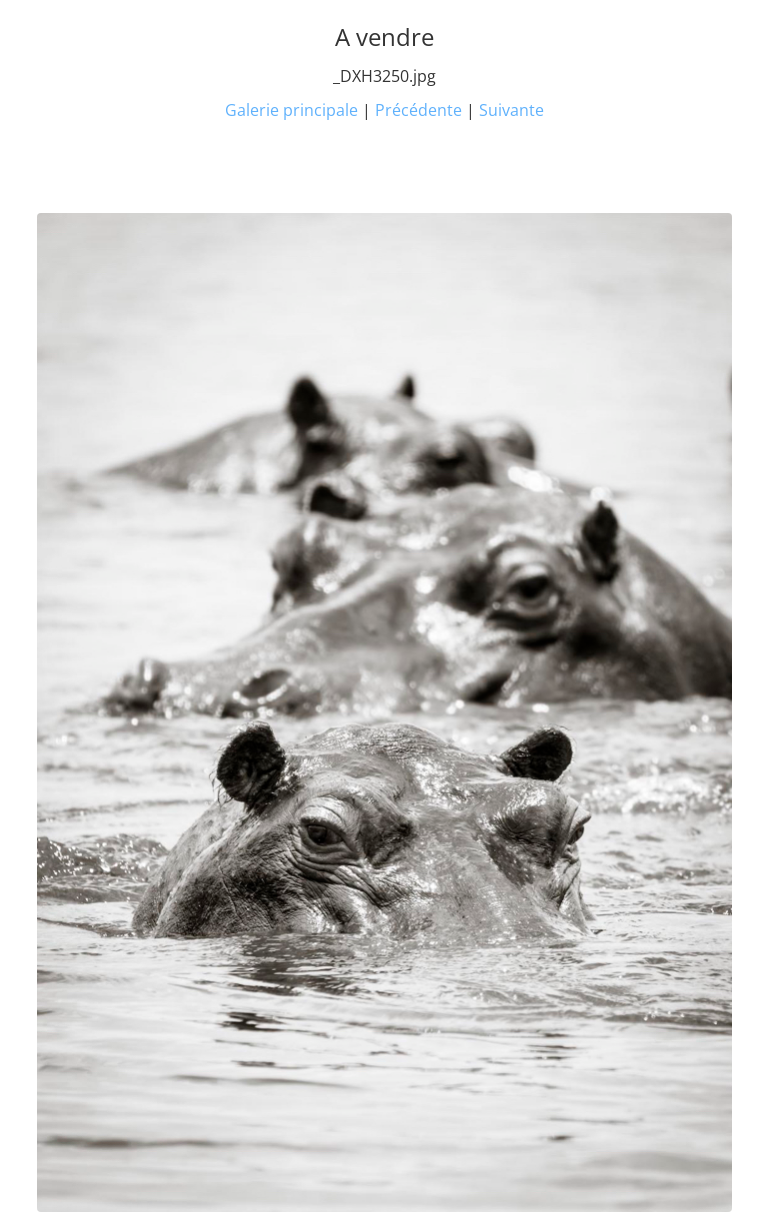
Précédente (418, 110)
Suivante (511, 110)
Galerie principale (291, 110)
